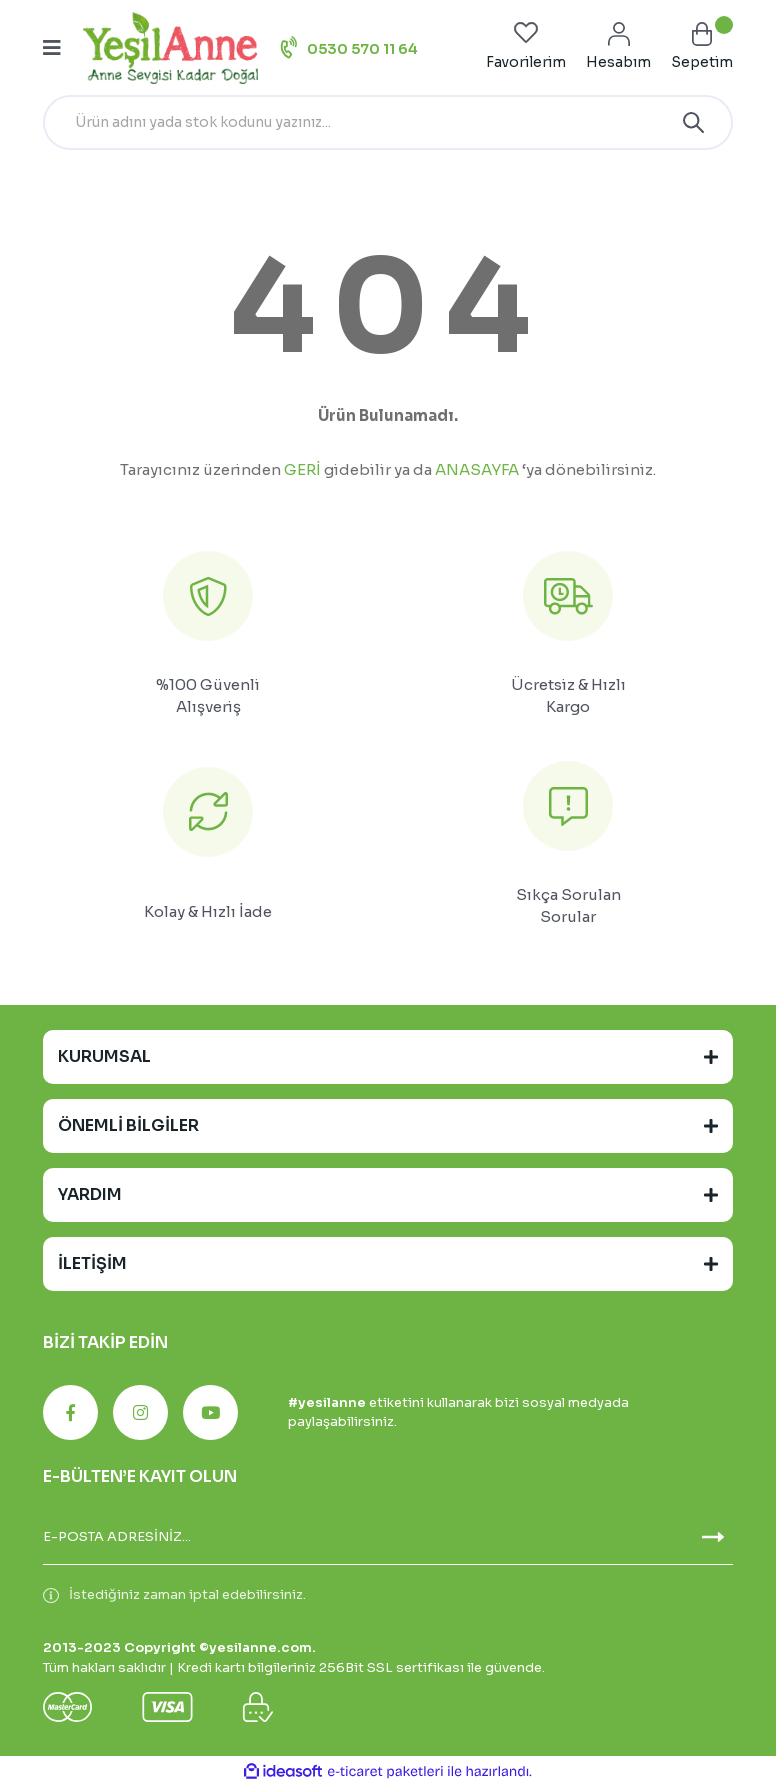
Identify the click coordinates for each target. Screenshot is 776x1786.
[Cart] (702, 47)
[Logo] (170, 48)
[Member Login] (618, 47)
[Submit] (713, 1537)
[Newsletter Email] (388, 1537)
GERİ (302, 469)
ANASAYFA (477, 469)
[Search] (388, 122)
